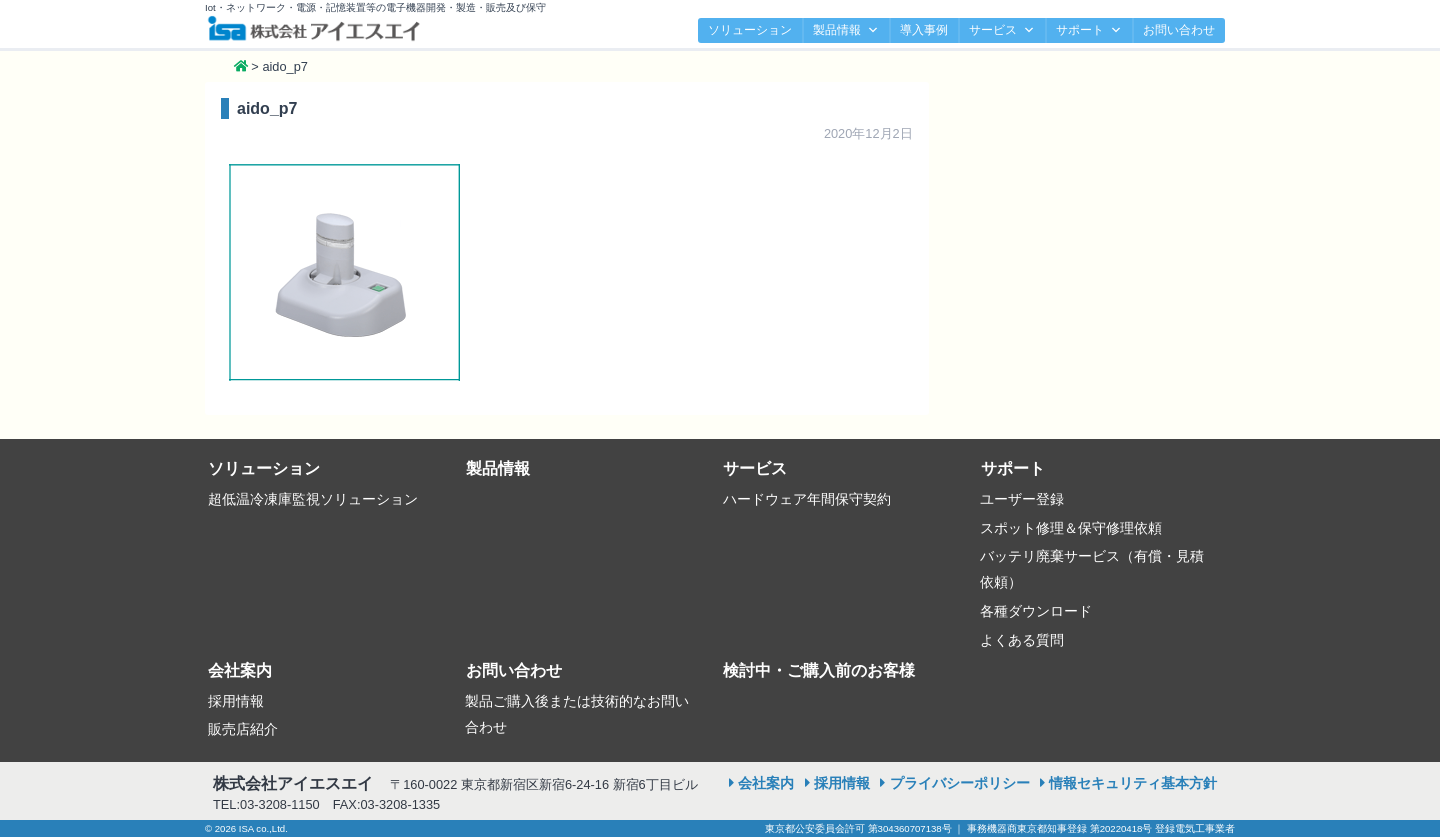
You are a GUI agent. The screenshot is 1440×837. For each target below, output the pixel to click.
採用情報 (236, 701)
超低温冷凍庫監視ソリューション (313, 499)
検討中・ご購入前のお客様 (819, 670)
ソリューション (750, 30)
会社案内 (240, 670)
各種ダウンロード (1036, 611)
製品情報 (846, 30)
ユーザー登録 (1022, 499)
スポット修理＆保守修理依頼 (1071, 528)
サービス (1002, 30)
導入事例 (924, 30)
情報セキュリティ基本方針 (1133, 783)
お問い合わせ (1179, 30)
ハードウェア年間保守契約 (807, 499)
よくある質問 (1022, 640)
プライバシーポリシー (960, 783)
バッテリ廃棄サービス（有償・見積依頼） (1092, 569)
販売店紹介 (243, 729)
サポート (1089, 30)
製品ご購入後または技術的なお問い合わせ (577, 714)
